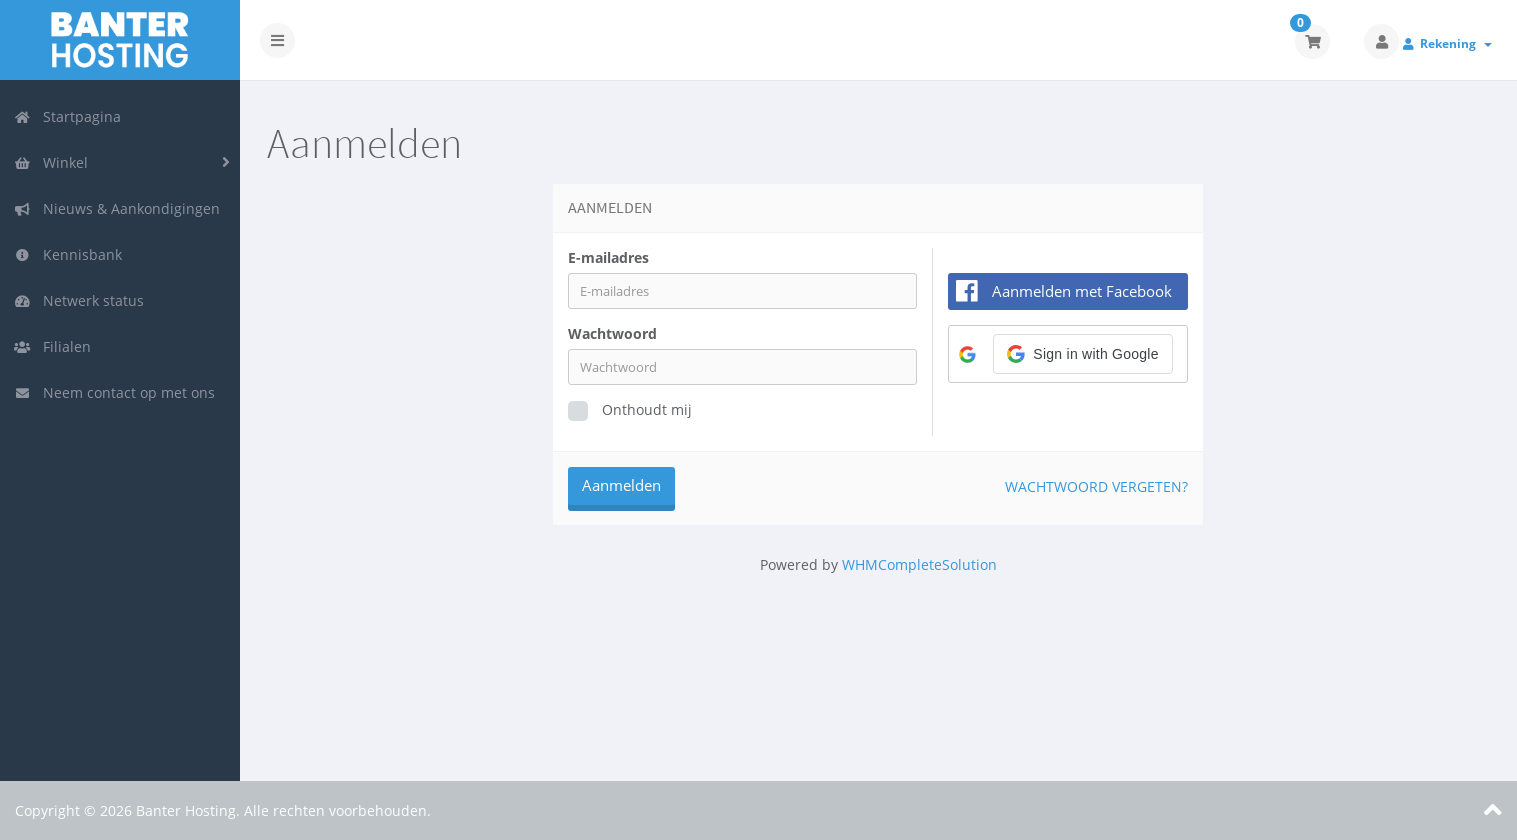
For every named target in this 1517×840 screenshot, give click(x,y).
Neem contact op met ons (114, 392)
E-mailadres (608, 257)
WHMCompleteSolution (919, 564)
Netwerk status (79, 300)
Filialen (52, 346)
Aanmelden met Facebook (1082, 291)
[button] (1083, 354)
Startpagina (67, 116)
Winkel (51, 162)
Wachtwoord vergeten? (1096, 486)
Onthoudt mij (630, 410)
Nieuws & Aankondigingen (117, 208)
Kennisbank (68, 254)
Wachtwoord (612, 333)
